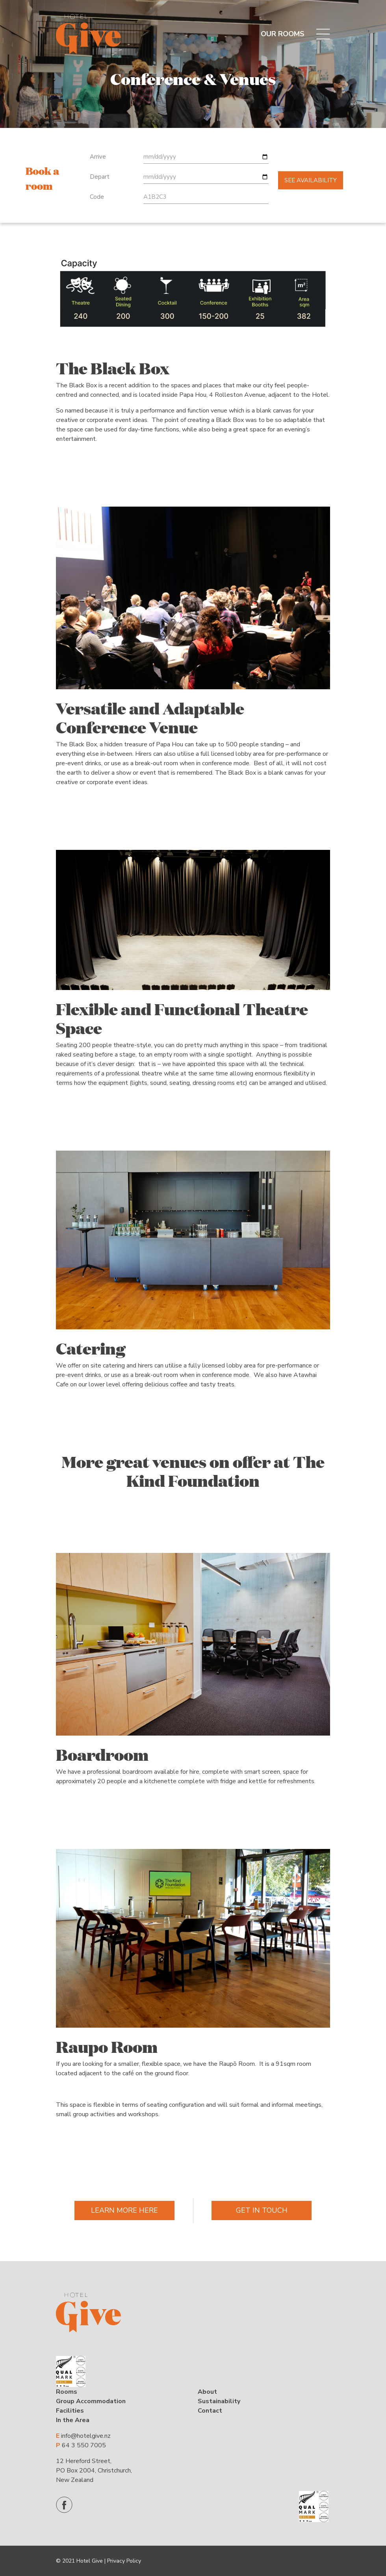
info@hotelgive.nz (86, 2436)
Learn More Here (124, 2210)
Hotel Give (89, 2561)
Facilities (70, 2410)
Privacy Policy (124, 2561)
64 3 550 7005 (84, 2445)
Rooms (66, 2391)
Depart (99, 177)
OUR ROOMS (282, 34)
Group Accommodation (91, 2401)
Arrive (98, 157)
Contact (210, 2410)
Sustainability (219, 2401)
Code (97, 197)
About (207, 2391)
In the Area (72, 2420)
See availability (310, 180)
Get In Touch (262, 2210)
